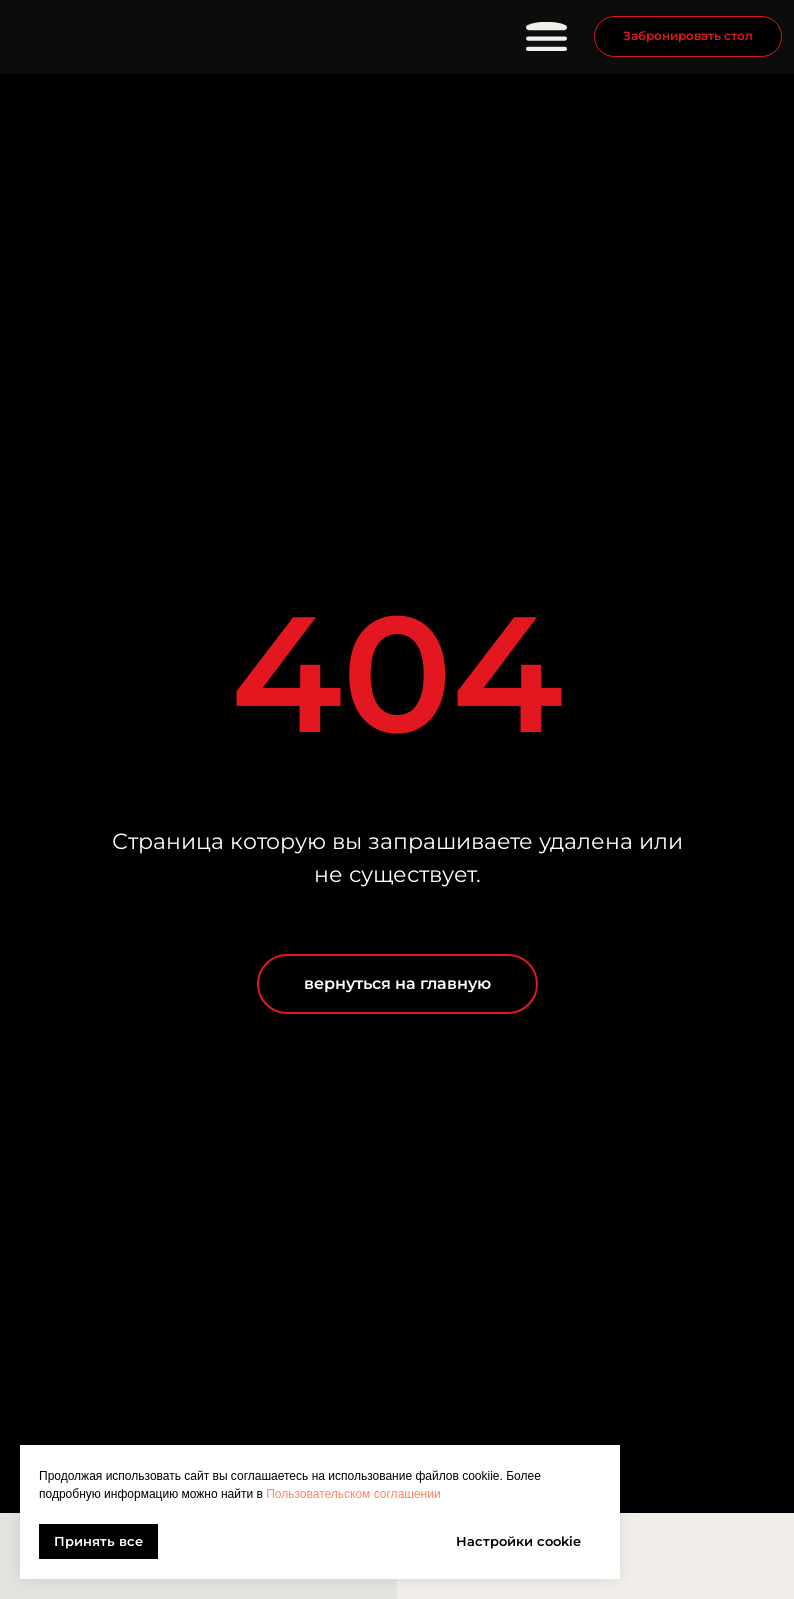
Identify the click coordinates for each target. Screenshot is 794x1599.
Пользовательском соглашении (353, 1494)
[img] (134, 37)
